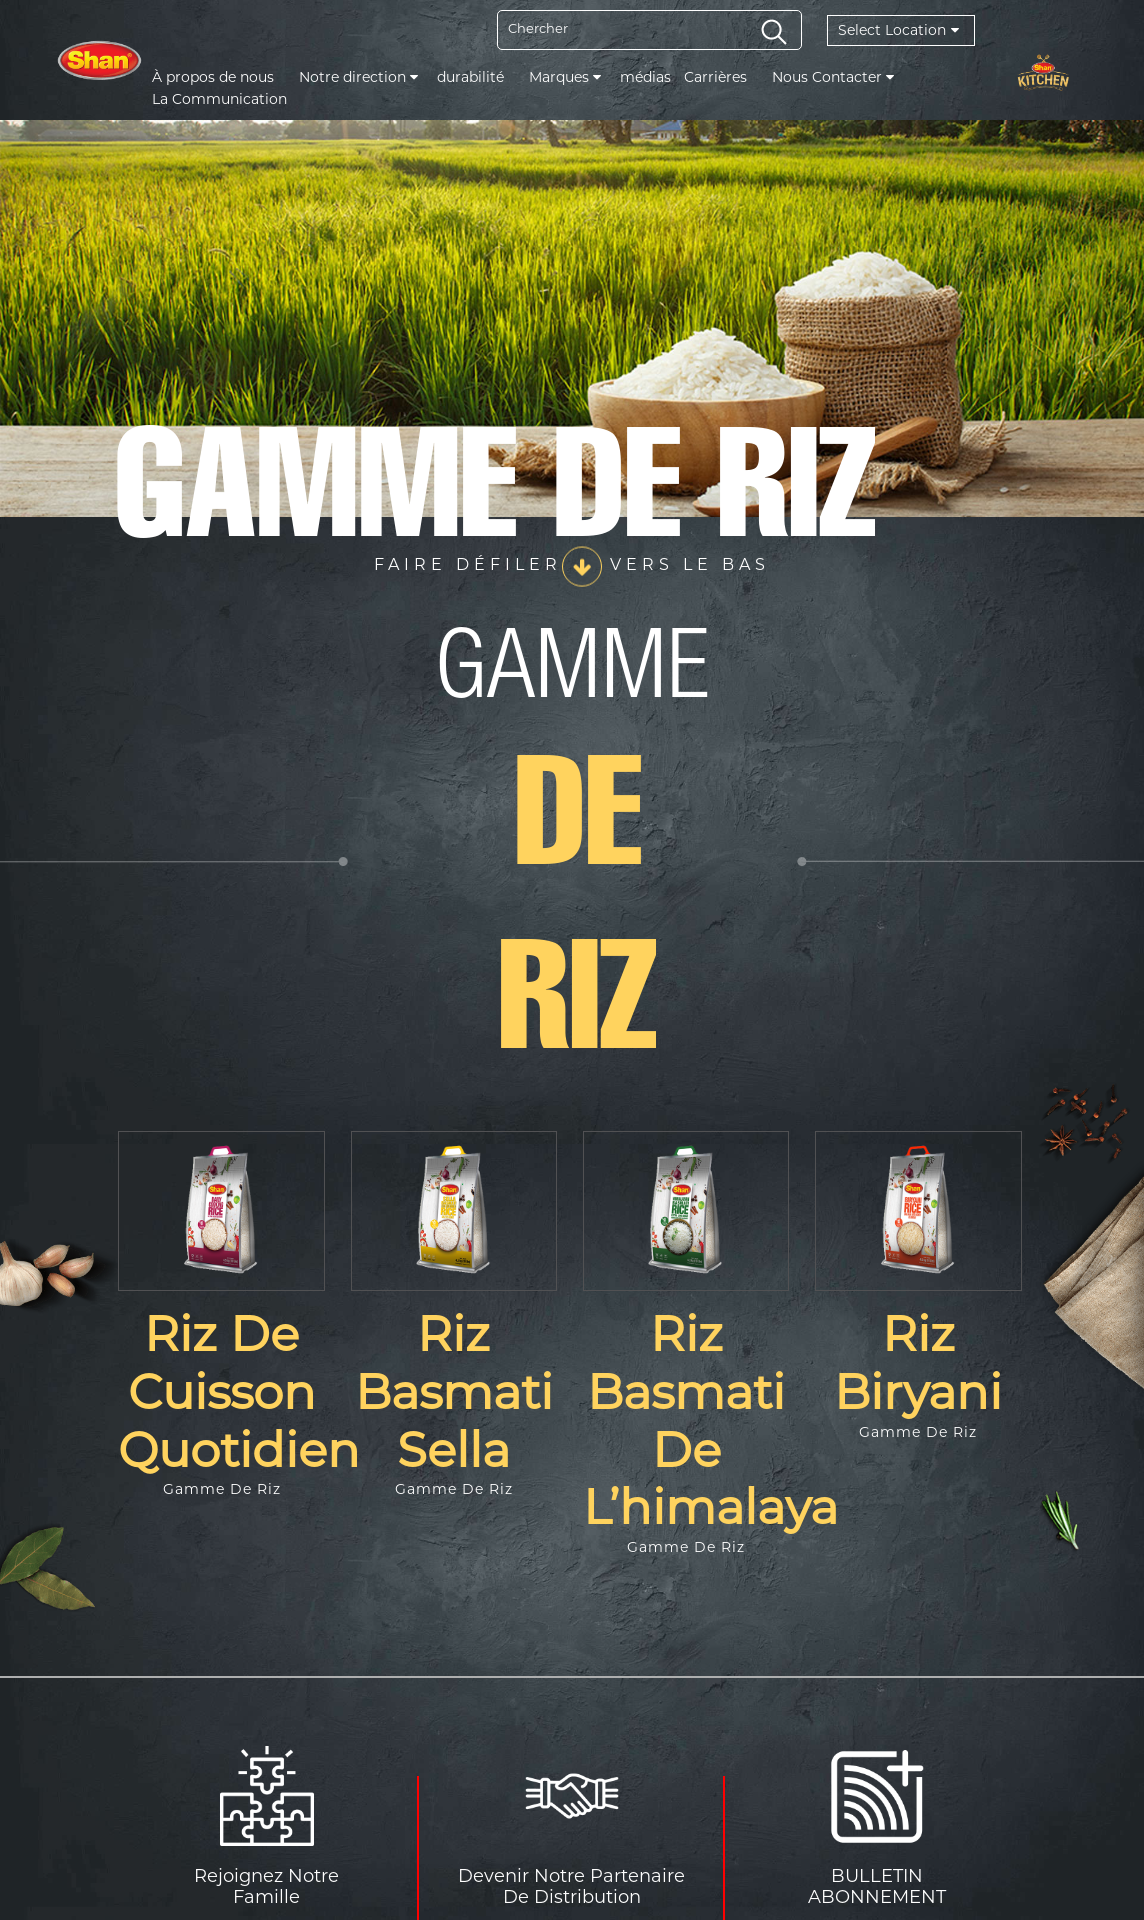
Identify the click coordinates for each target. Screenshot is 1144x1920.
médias (645, 77)
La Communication (219, 99)
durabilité (470, 77)
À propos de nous (213, 77)
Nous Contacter (833, 77)
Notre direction (358, 77)
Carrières (715, 77)
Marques (565, 77)
